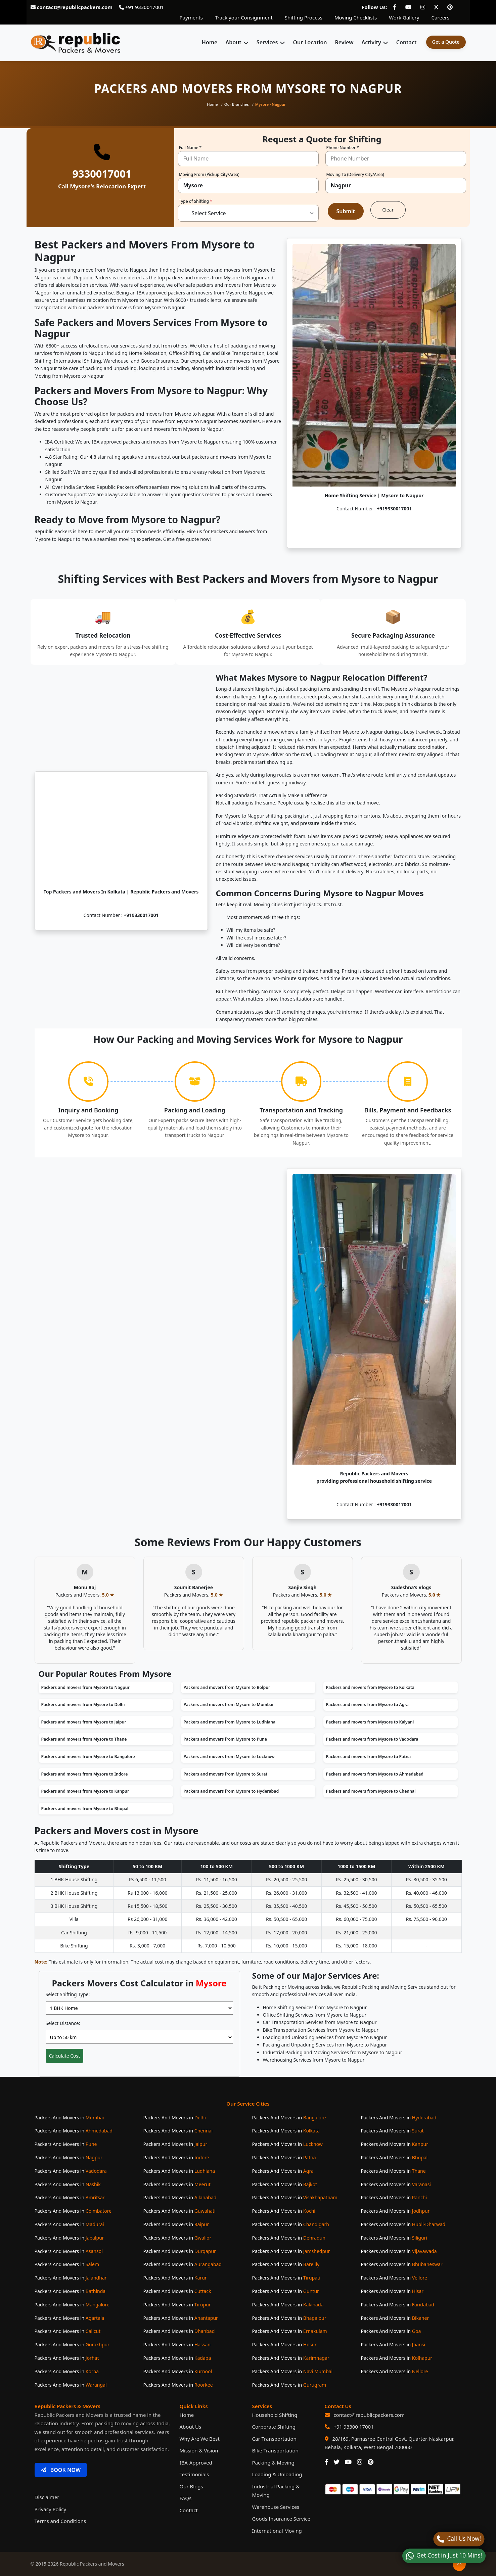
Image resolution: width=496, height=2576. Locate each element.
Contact (406, 42)
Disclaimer (47, 2497)
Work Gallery (404, 17)
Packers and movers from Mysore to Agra (367, 1704)
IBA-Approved (196, 2462)
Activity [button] (371, 42)
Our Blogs (191, 2486)
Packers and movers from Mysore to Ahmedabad (374, 1774)
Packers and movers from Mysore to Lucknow (229, 1756)
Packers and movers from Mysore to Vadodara (372, 1739)
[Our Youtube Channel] (348, 2462)
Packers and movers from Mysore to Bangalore (88, 1756)
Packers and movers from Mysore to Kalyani (370, 1722)
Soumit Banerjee (193, 1587)
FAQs (186, 2498)
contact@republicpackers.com (369, 2414)
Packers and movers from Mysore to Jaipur (83, 1722)
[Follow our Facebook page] (394, 7)
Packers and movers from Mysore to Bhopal (85, 1808)
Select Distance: (63, 2023)
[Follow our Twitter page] (436, 7)
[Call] (459, 2539)
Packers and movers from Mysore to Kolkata (370, 1687)
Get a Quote (446, 42)
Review (344, 42)
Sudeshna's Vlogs (411, 1587)
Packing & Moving (273, 2462)
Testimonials (194, 2474)
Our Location (310, 42)
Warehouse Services (276, 2506)
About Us (190, 2426)
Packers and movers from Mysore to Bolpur (227, 1687)
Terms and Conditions (60, 2521)
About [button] (233, 42)
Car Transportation (274, 2438)
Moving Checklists (355, 17)
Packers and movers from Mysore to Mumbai (228, 1704)
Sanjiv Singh (302, 1587)
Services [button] (267, 42)
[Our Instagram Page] (359, 2462)
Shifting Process (303, 17)
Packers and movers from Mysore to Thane (84, 1739)
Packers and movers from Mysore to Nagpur (85, 1687)
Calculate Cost (64, 2056)
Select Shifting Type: (68, 1994)
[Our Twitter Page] (336, 2462)
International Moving (277, 2530)
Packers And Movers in (69, 2117)
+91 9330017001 (141, 7)
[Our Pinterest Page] (370, 2462)
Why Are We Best (200, 2438)
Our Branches (236, 104)
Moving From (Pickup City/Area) (209, 175)
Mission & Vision (199, 2450)
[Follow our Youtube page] (408, 7)
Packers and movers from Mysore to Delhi (83, 1704)
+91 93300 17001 (353, 2426)
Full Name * (190, 148)
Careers (440, 17)
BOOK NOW (61, 2470)
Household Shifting (275, 2414)
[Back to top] (459, 2564)
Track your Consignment (244, 17)
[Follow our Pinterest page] (450, 7)
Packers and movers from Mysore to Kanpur (85, 1791)
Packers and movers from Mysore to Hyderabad (231, 1791)
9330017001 (101, 174)
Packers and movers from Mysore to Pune (225, 1739)
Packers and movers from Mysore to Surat (226, 1774)
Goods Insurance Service (281, 2518)
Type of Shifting (195, 201)
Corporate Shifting (274, 2426)
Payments (191, 17)
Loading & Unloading (277, 2474)
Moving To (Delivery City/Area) (355, 175)
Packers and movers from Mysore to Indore (84, 1774)
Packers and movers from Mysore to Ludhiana (230, 1722)
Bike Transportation (275, 2450)
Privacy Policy (50, 2509)
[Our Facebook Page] (326, 2462)
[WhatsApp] (444, 2555)
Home (210, 42)
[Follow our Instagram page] (422, 7)
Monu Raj (85, 1587)
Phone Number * (342, 148)
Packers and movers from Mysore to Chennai (371, 1791)
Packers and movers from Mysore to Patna (368, 1756)
